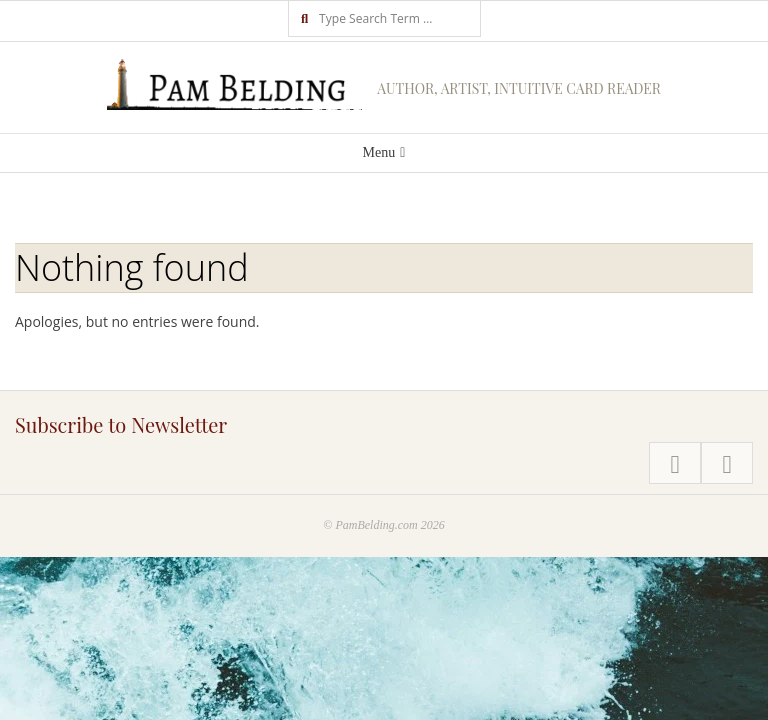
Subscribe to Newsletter (121, 424)
